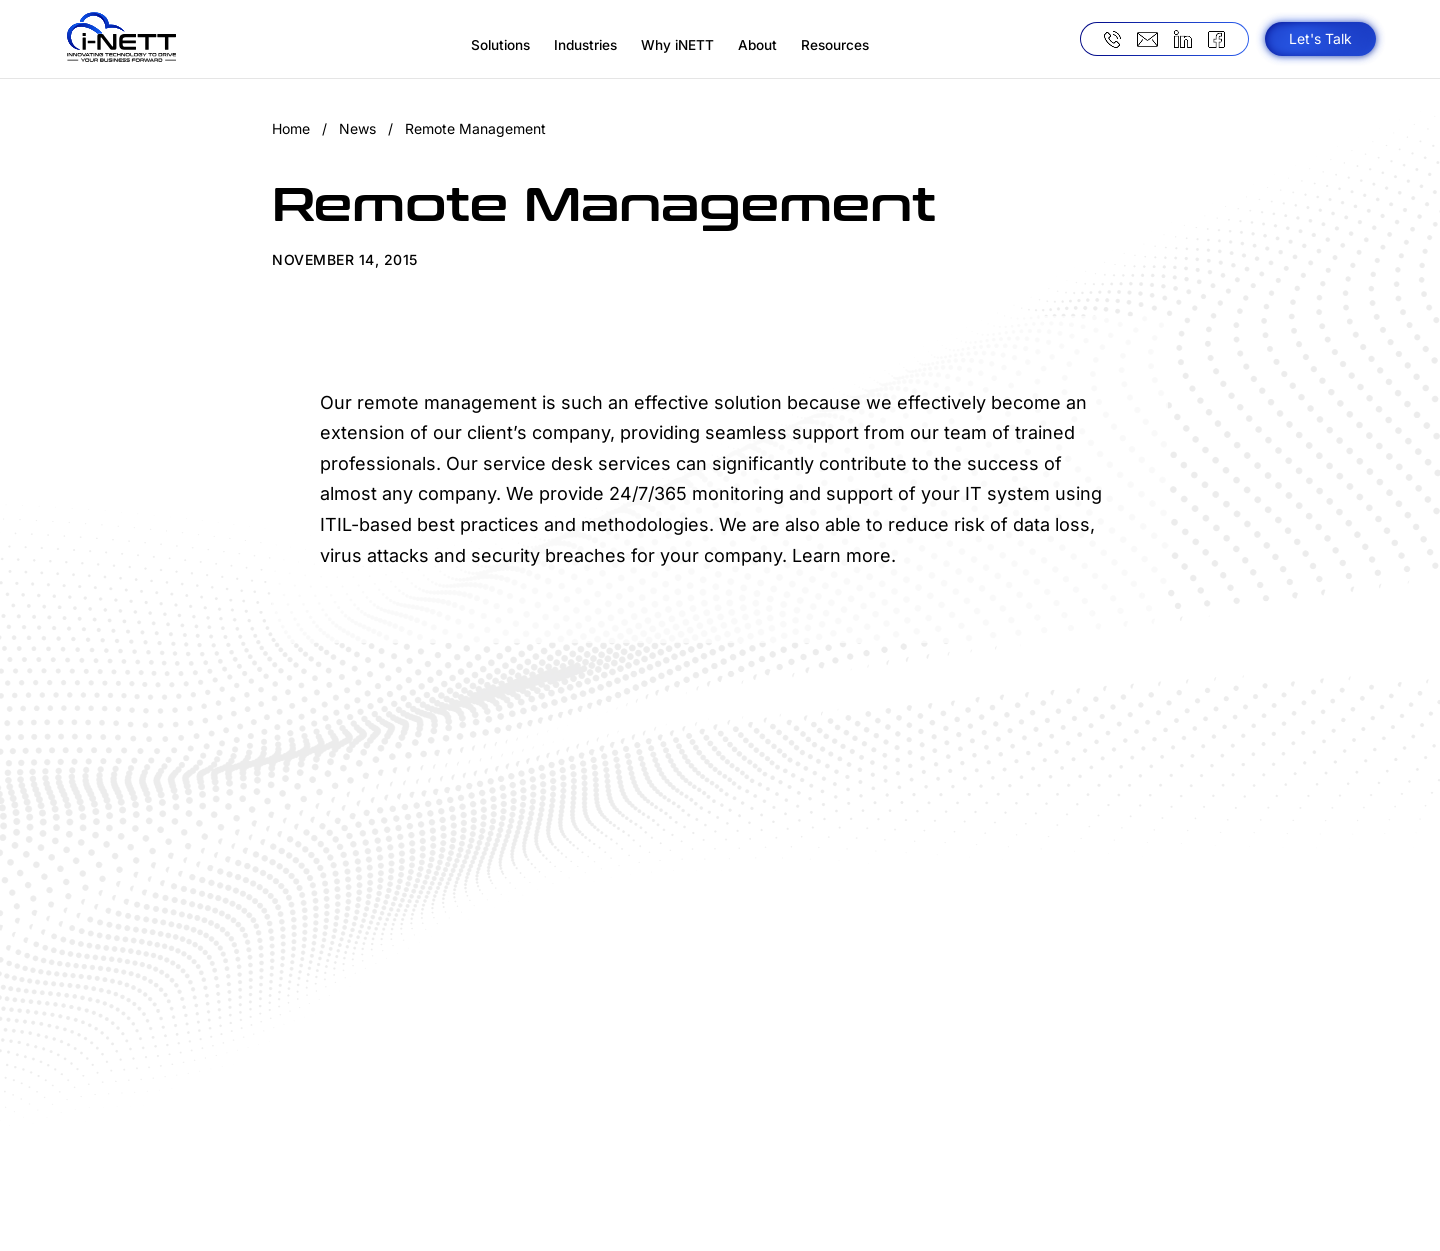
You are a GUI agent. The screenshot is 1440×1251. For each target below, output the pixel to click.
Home (291, 128)
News (357, 128)
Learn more (841, 555)
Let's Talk (1320, 38)
